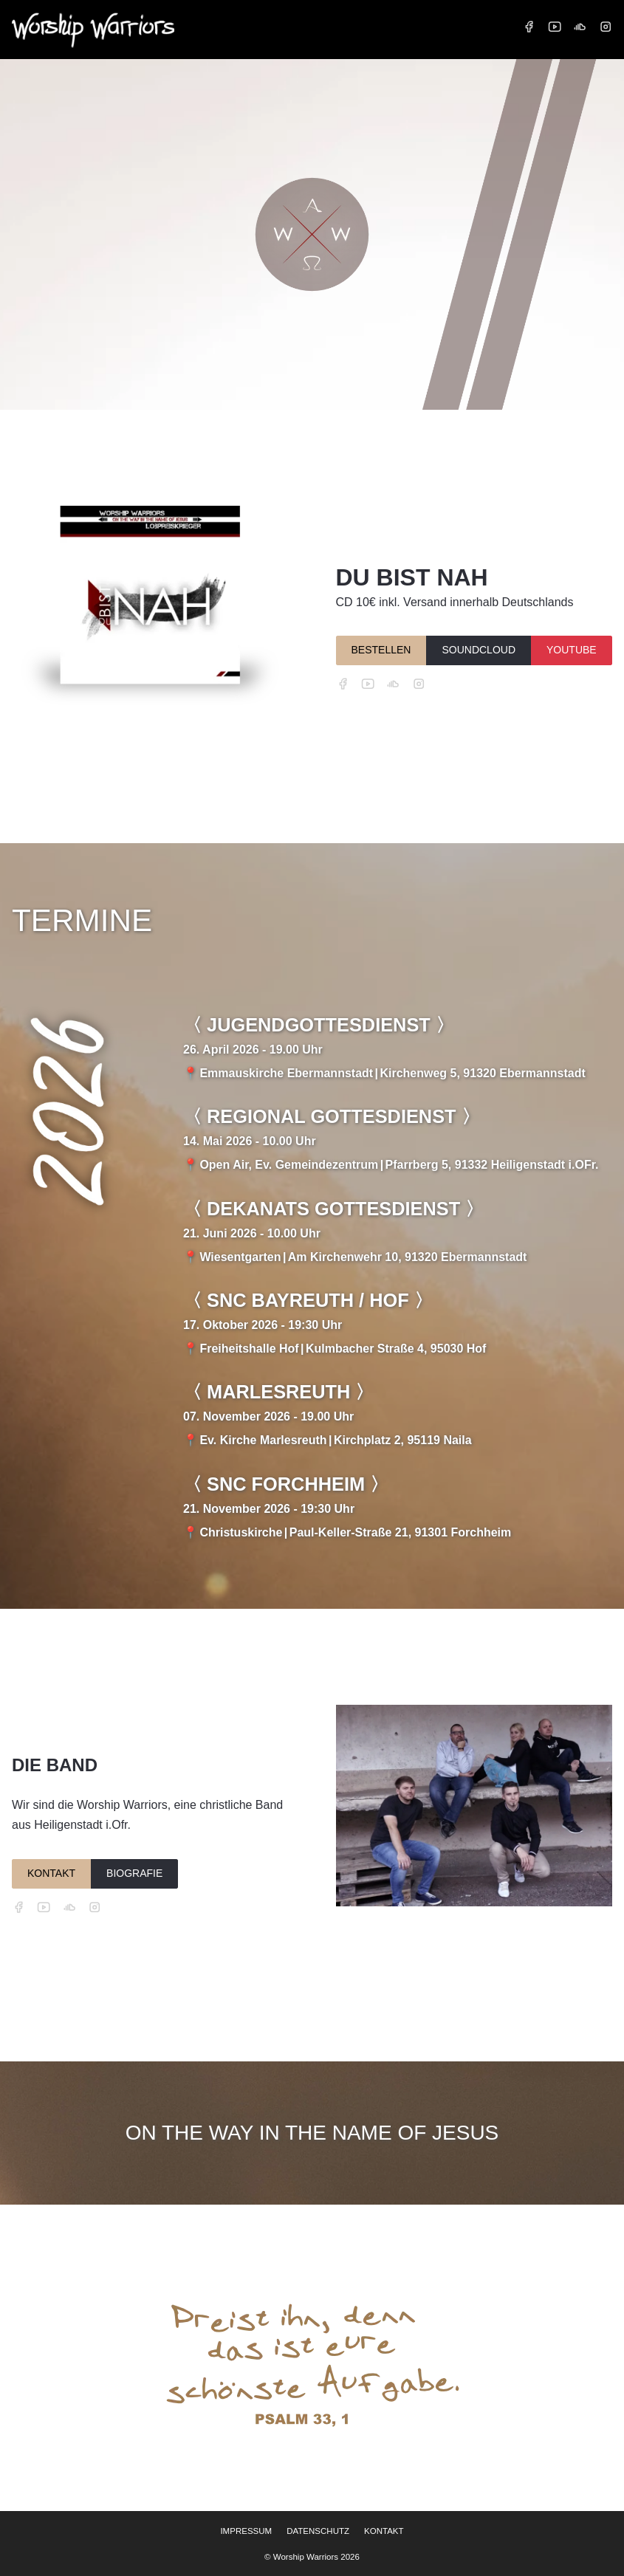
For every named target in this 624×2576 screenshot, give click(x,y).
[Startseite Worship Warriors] (93, 29)
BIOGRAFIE (134, 1873)
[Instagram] (605, 26)
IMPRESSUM (246, 2531)
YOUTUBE (571, 650)
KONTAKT (51, 1873)
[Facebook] (528, 26)
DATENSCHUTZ (318, 2531)
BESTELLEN (381, 650)
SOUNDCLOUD (478, 650)
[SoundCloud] (579, 26)
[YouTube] (554, 26)
